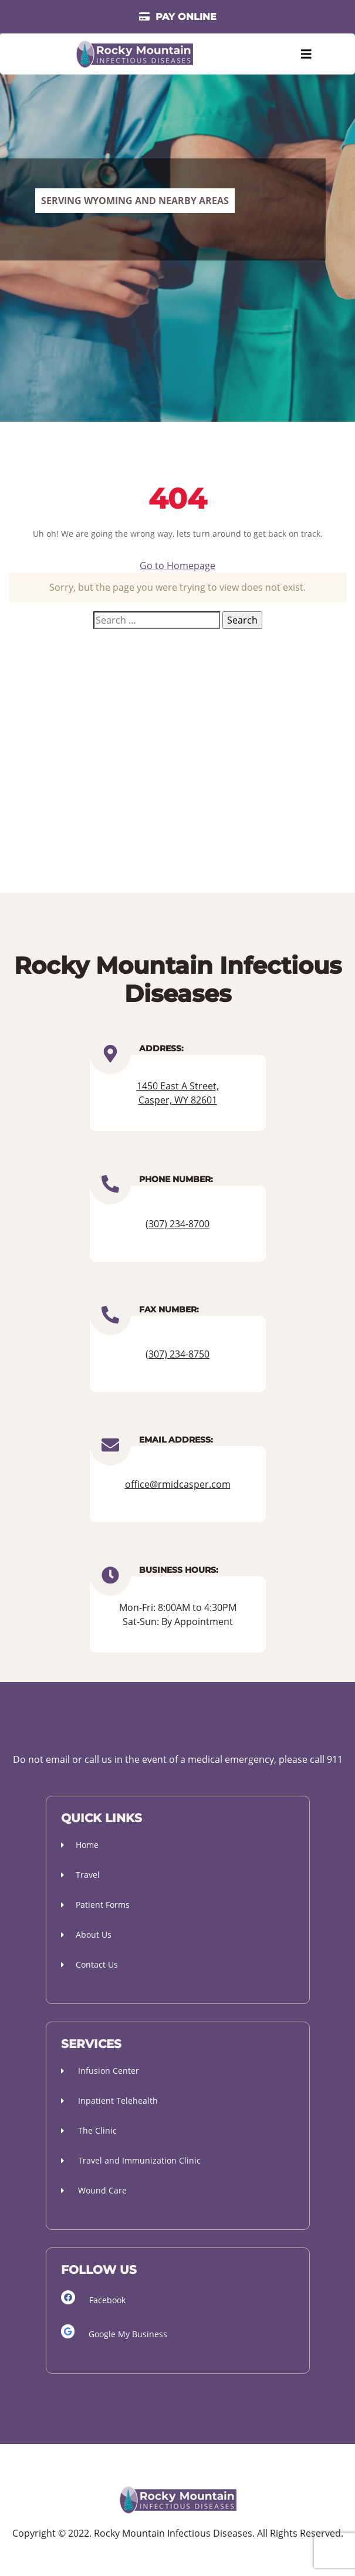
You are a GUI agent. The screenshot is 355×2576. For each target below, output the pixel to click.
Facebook (93, 2298)
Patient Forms (95, 1904)
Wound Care (94, 2190)
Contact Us (89, 1964)
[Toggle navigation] (306, 54)
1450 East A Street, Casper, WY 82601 (178, 1092)
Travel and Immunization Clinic (131, 2160)
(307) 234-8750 (177, 1354)
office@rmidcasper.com (178, 1484)
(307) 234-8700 (177, 1223)
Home (80, 1844)
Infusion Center (100, 2070)
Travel (80, 1874)
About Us (86, 1934)
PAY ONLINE (178, 16)
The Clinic (89, 2130)
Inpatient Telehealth (109, 2100)
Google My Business (114, 2332)
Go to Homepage (177, 565)
